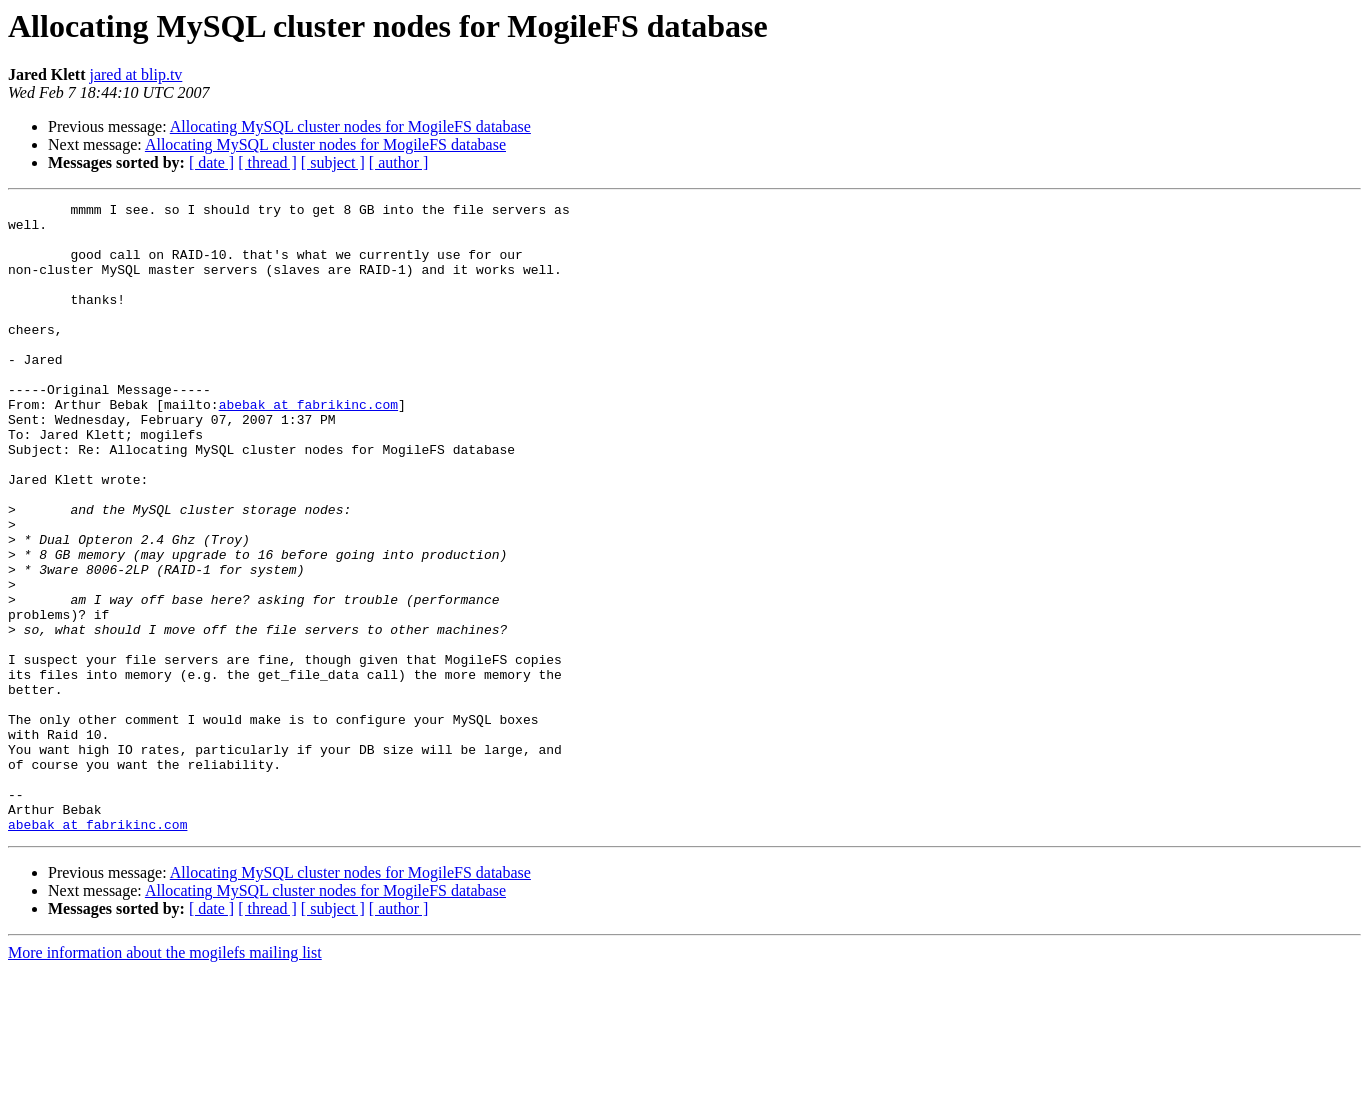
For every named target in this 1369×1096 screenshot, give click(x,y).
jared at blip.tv (135, 74)
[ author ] (399, 162)
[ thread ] (267, 162)
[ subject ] (333, 162)
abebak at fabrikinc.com (308, 446)
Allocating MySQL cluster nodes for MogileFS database (350, 126)
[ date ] (211, 162)
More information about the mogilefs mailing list (165, 1078)
